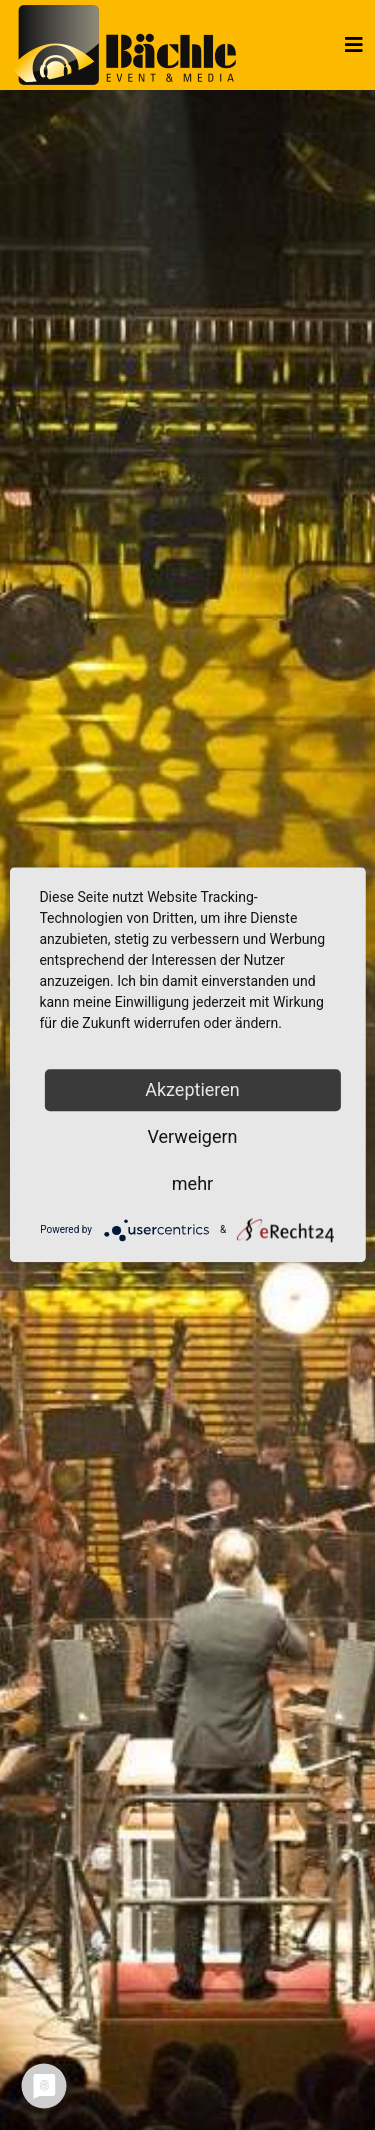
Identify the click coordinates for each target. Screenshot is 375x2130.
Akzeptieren (192, 1089)
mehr (192, 1183)
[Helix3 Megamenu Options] (354, 45)
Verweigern (192, 1136)
